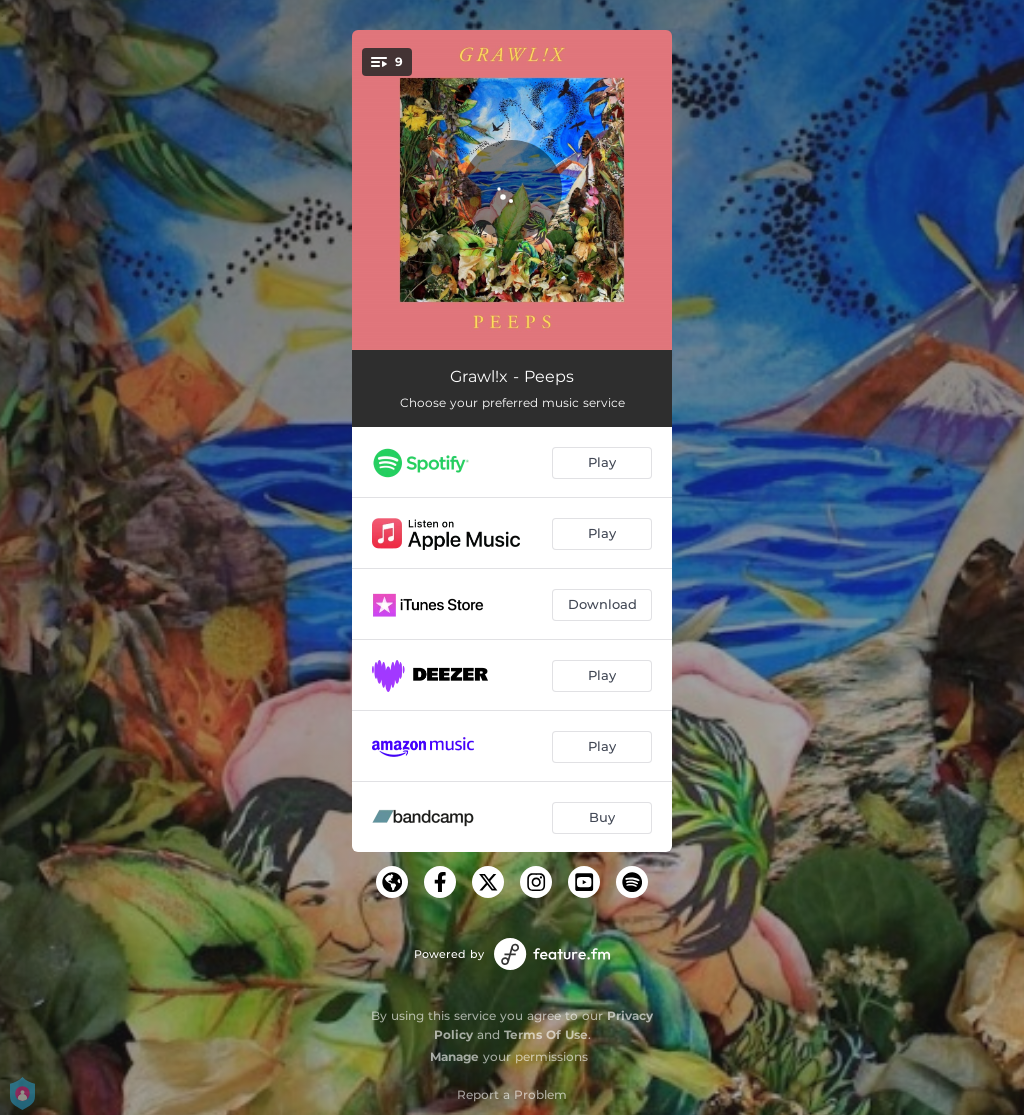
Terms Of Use (546, 1034)
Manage (454, 1056)
